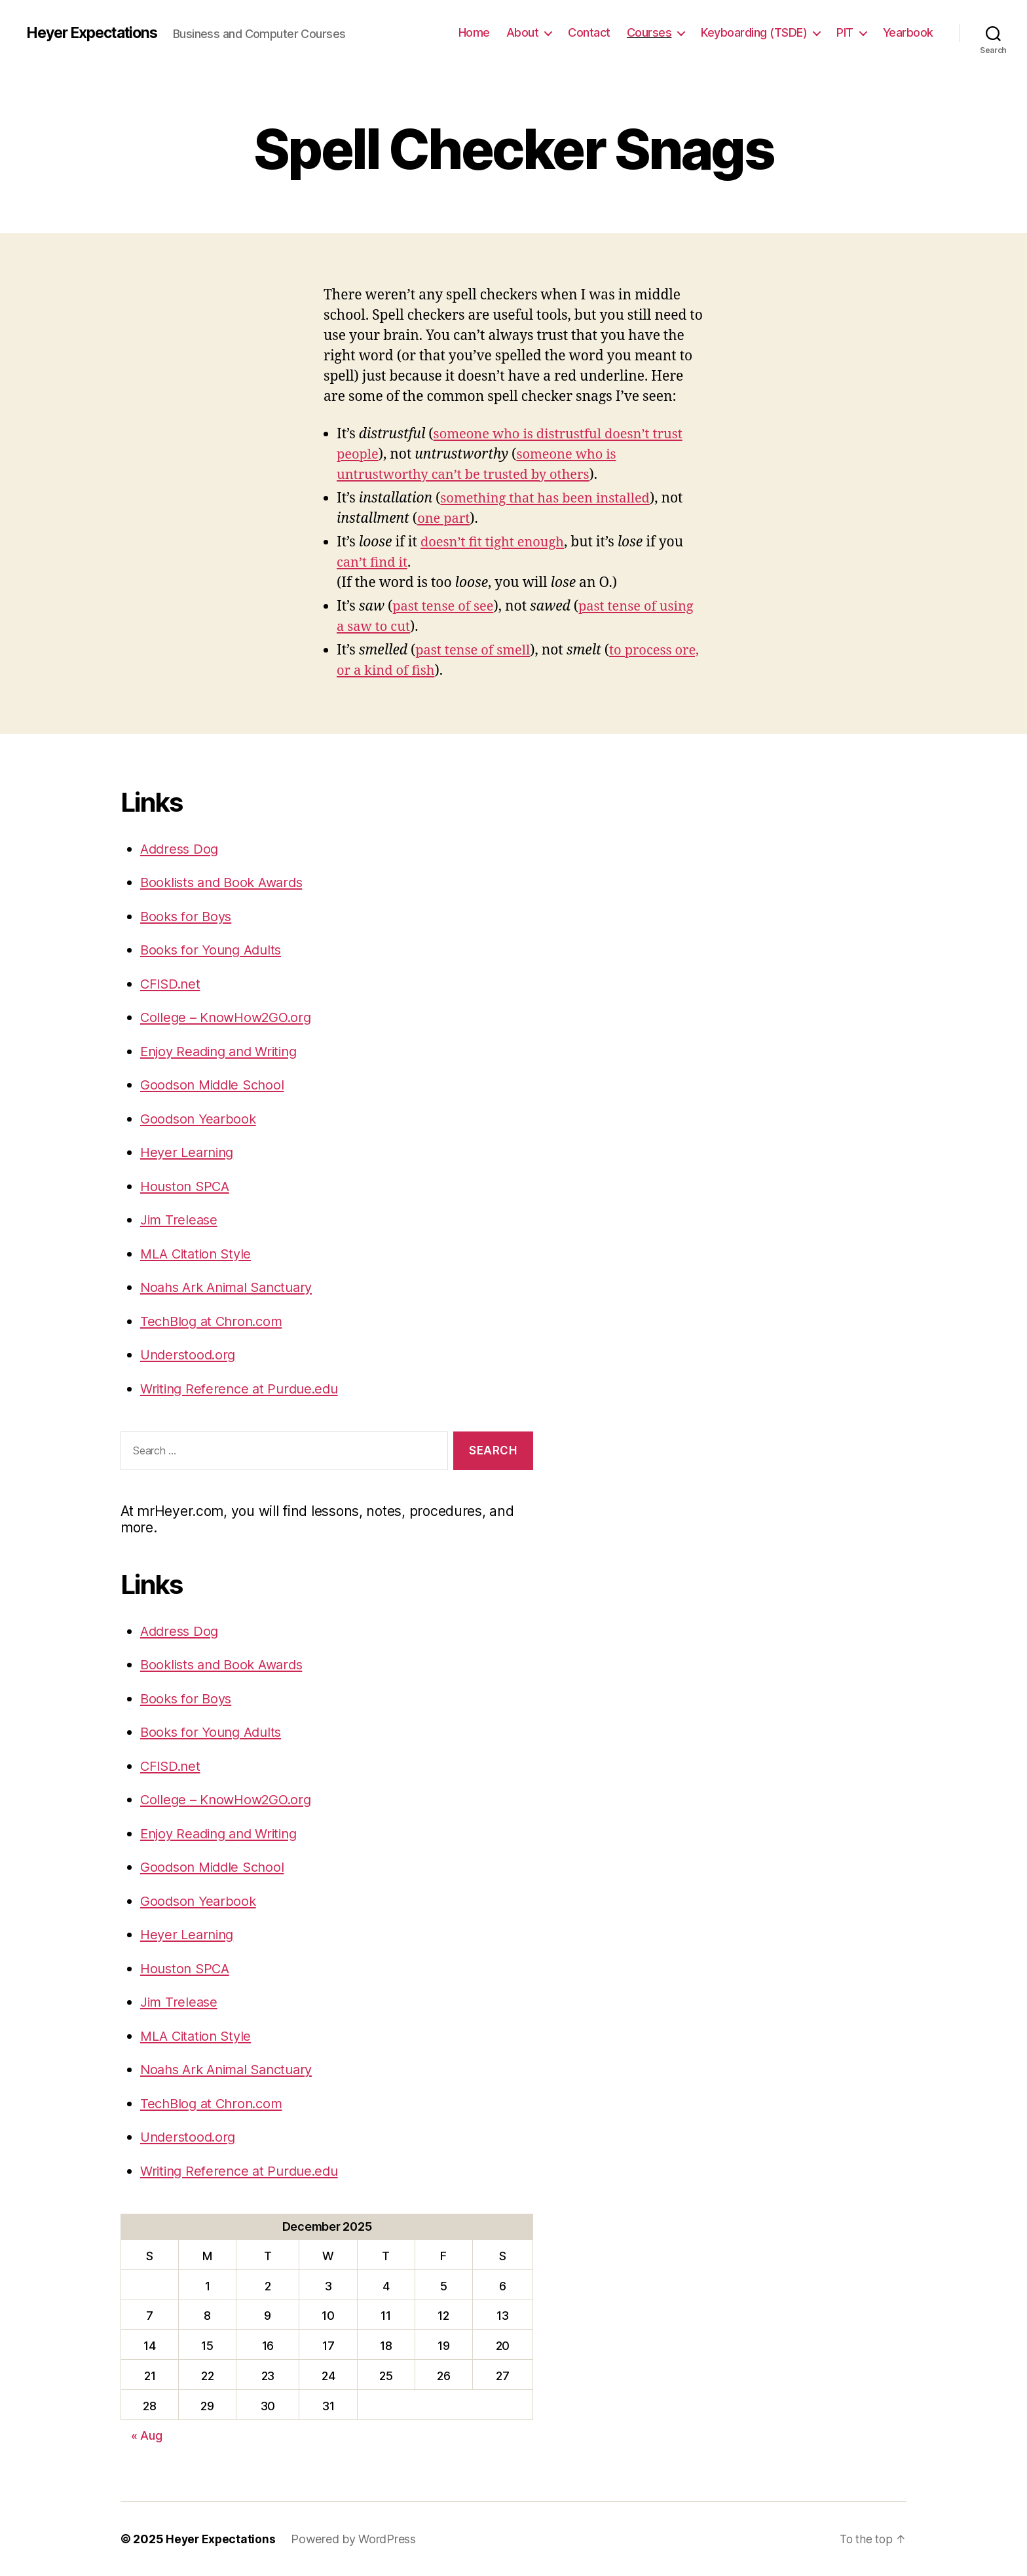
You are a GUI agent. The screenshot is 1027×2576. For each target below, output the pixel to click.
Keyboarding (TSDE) (754, 32)
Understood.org (190, 1354)
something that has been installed (550, 498)
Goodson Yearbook (200, 1118)
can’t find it (374, 562)
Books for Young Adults (214, 949)
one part (444, 518)
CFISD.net (172, 983)
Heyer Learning (189, 1152)
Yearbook (908, 32)
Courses (649, 32)
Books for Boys (188, 916)
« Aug (146, 2435)
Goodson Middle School (215, 1084)
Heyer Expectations (97, 33)
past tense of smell (475, 650)
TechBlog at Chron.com (214, 1321)
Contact (589, 32)
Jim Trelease (180, 1219)
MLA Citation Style (198, 1253)
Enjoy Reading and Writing (223, 1051)
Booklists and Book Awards (226, 882)
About (522, 32)
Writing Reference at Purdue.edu (244, 1388)
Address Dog (181, 849)
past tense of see (445, 606)
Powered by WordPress (355, 2539)
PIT (844, 32)
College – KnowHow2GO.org (230, 1017)
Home (474, 32)
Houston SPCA (187, 1186)
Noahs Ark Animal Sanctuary (232, 1287)
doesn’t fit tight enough (495, 542)
